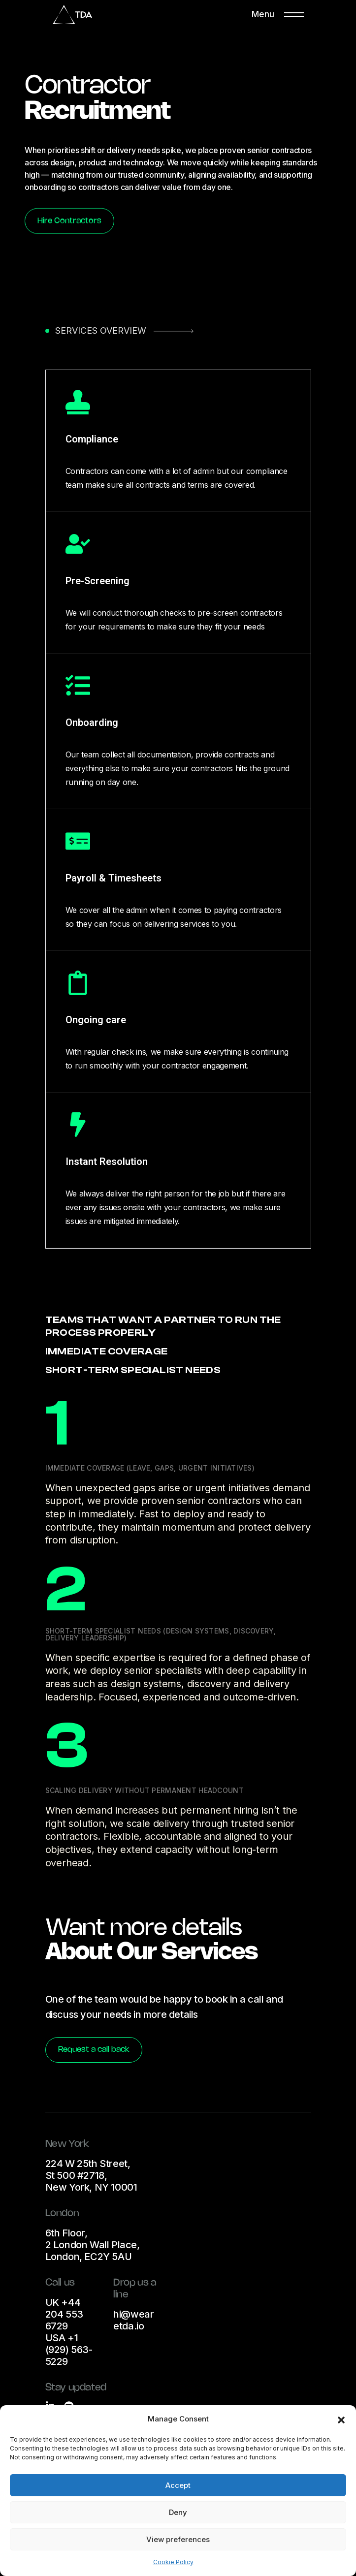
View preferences (178, 2539)
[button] (341, 2419)
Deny (178, 2512)
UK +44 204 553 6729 (64, 2314)
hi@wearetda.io (133, 2320)
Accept (178, 2485)
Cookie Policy (173, 2562)
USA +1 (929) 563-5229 (69, 2349)
